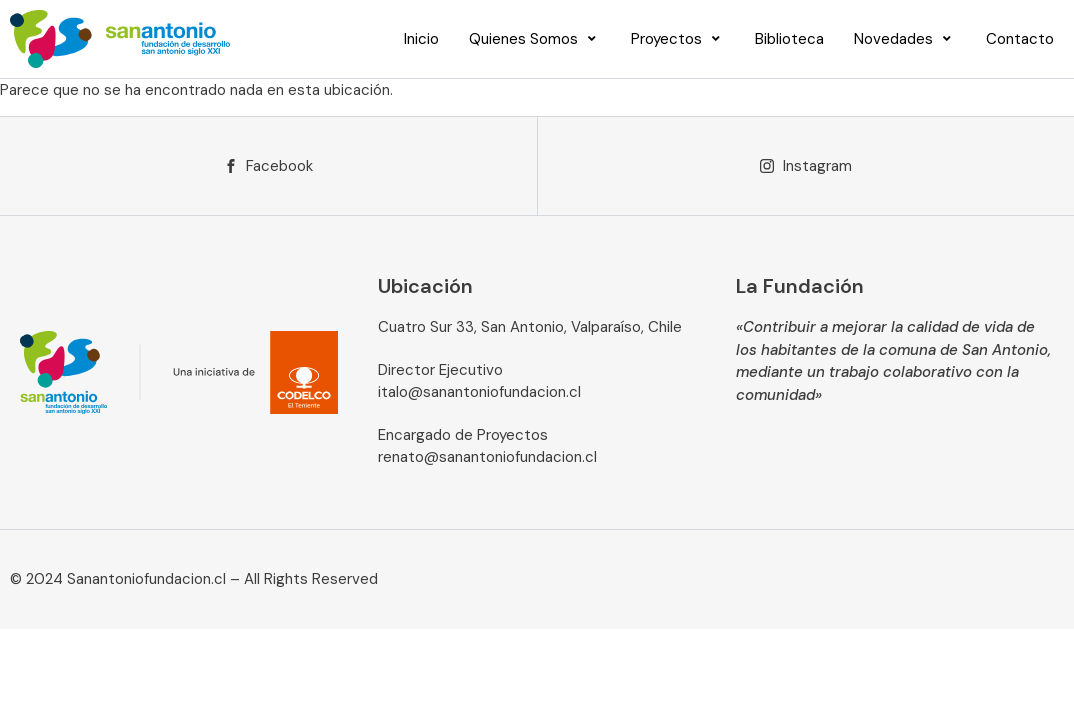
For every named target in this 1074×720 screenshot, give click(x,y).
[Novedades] (905, 39)
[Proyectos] (678, 39)
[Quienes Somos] (535, 39)
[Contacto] (1020, 39)
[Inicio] (421, 39)
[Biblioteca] (789, 39)
